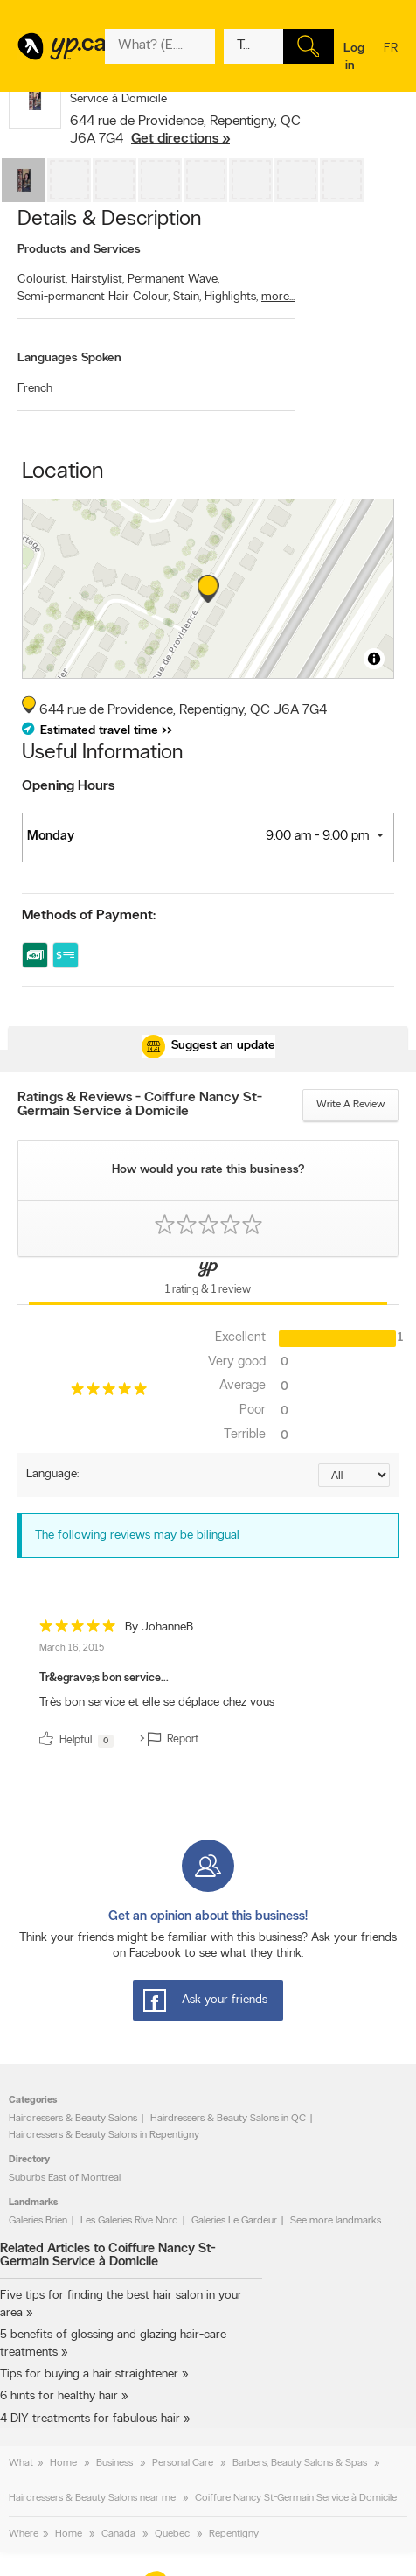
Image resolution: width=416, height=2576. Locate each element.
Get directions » (180, 139)
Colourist (42, 279)
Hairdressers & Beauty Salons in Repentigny (104, 2135)
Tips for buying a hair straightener (89, 2374)
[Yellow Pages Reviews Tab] (208, 1281)
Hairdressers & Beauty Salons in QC (228, 2118)
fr (391, 59)
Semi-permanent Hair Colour (93, 297)
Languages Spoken (69, 358)
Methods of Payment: (89, 916)
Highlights (231, 297)
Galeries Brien (38, 2221)
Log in (353, 57)
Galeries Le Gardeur (234, 2221)
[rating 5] (108, 1393)
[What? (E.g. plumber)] (160, 46)
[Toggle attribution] (374, 658)
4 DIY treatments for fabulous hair (90, 2419)
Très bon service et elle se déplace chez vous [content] (156, 1702)
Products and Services (79, 249)
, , (185, 130)
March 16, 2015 (71, 1648)
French (34, 388)
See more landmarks (335, 2221)
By (159, 1627)
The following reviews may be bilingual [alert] (137, 1535)
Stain (187, 297)
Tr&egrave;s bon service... (104, 1678)
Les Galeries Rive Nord (129, 2221)
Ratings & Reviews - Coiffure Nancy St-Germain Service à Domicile (139, 1105)
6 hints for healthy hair (59, 2396)
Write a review (350, 1105)
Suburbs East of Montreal (65, 2178)
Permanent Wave (173, 279)
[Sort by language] (354, 1475)
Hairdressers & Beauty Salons (73, 2118)
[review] (208, 1686)
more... (278, 297)
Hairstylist (97, 279)
